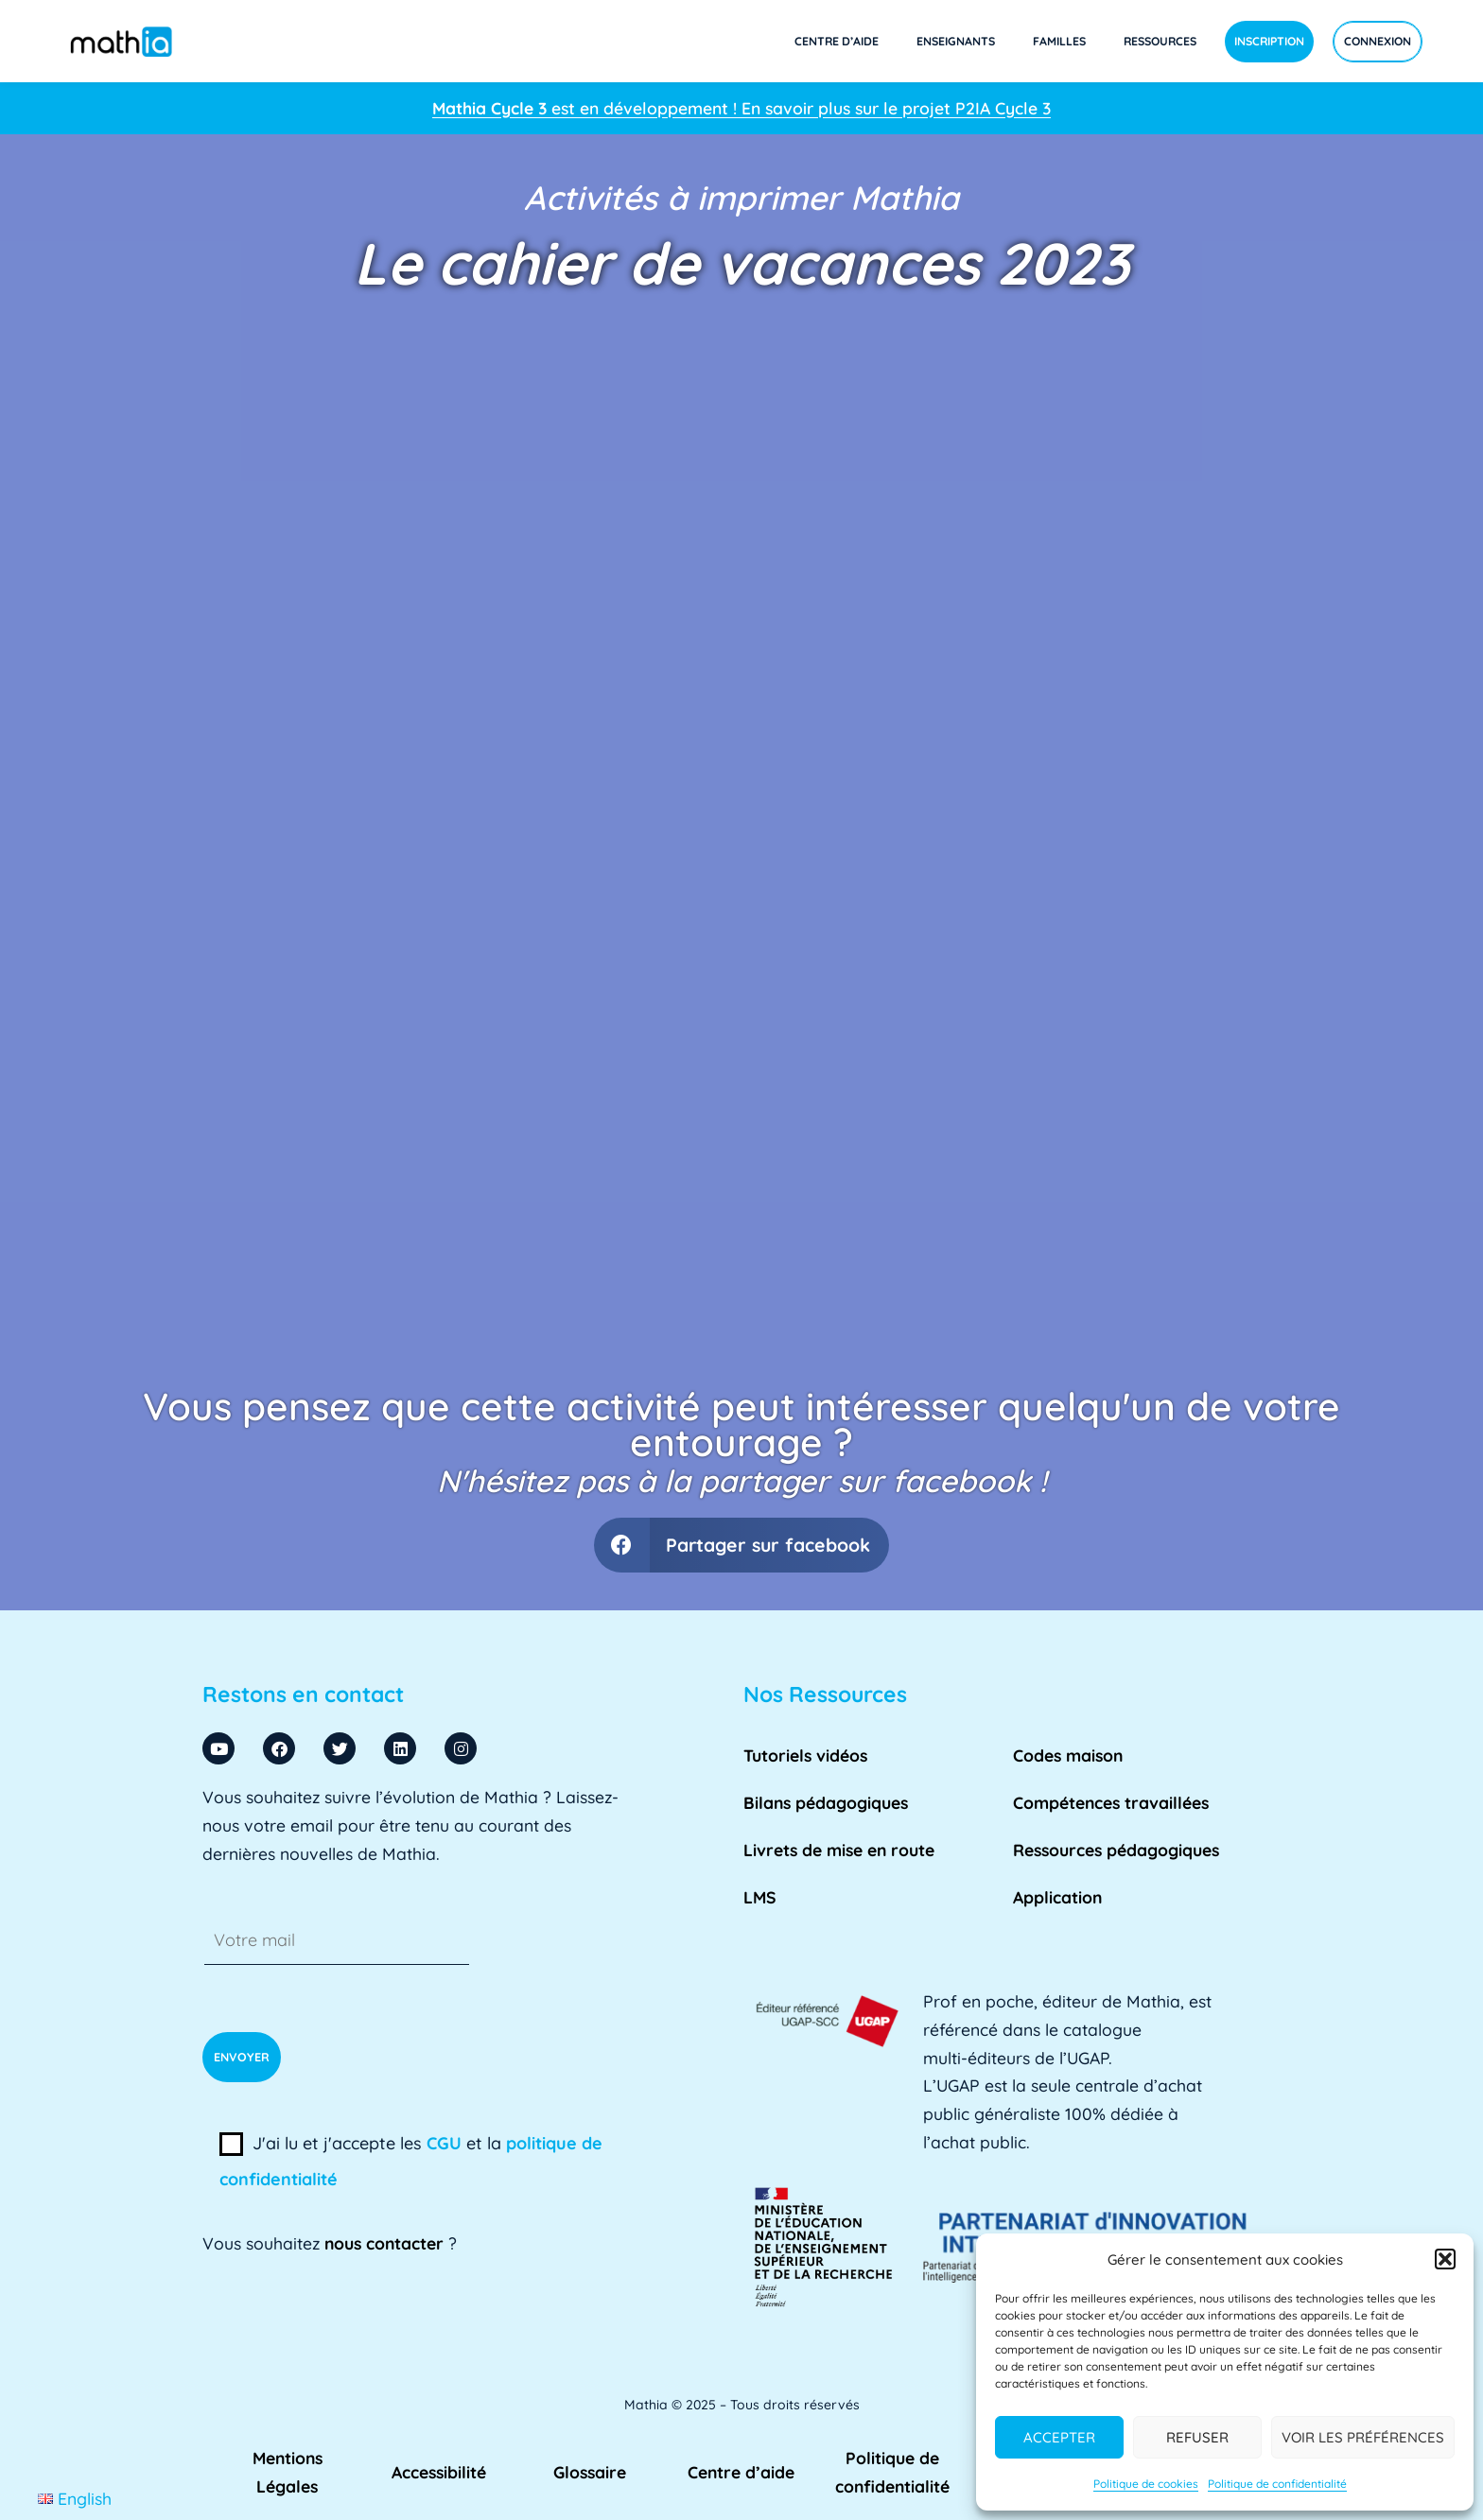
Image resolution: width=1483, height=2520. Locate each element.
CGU (444, 2143)
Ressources (1160, 41)
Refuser (1197, 2437)
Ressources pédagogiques (1116, 1849)
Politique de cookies (1145, 2484)
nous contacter (384, 2243)
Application (1057, 1896)
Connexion (1377, 41)
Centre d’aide (836, 41)
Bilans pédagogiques (825, 1802)
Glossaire (589, 2471)
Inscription (1269, 41)
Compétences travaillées (1111, 1802)
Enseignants (955, 41)
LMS (759, 1896)
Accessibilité (439, 2471)
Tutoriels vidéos (805, 1755)
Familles (1059, 41)
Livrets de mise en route (838, 1849)
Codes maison (1068, 1755)
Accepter (1059, 2437)
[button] (1445, 2259)
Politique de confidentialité (1277, 2484)
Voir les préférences (1363, 2437)
